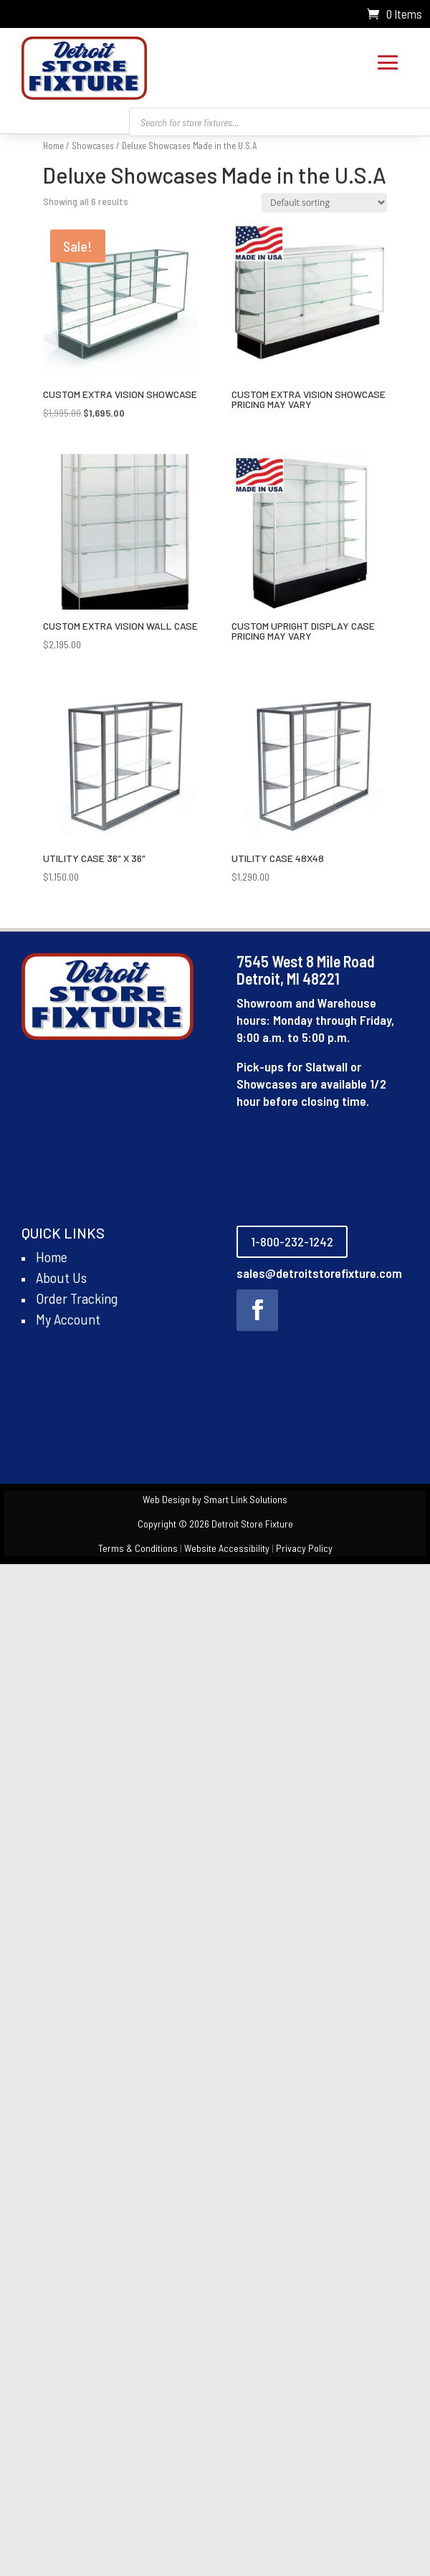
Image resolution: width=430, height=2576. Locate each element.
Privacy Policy (304, 1548)
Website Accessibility (226, 1548)
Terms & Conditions (138, 1548)
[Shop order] (324, 202)
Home (53, 145)
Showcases (93, 145)
